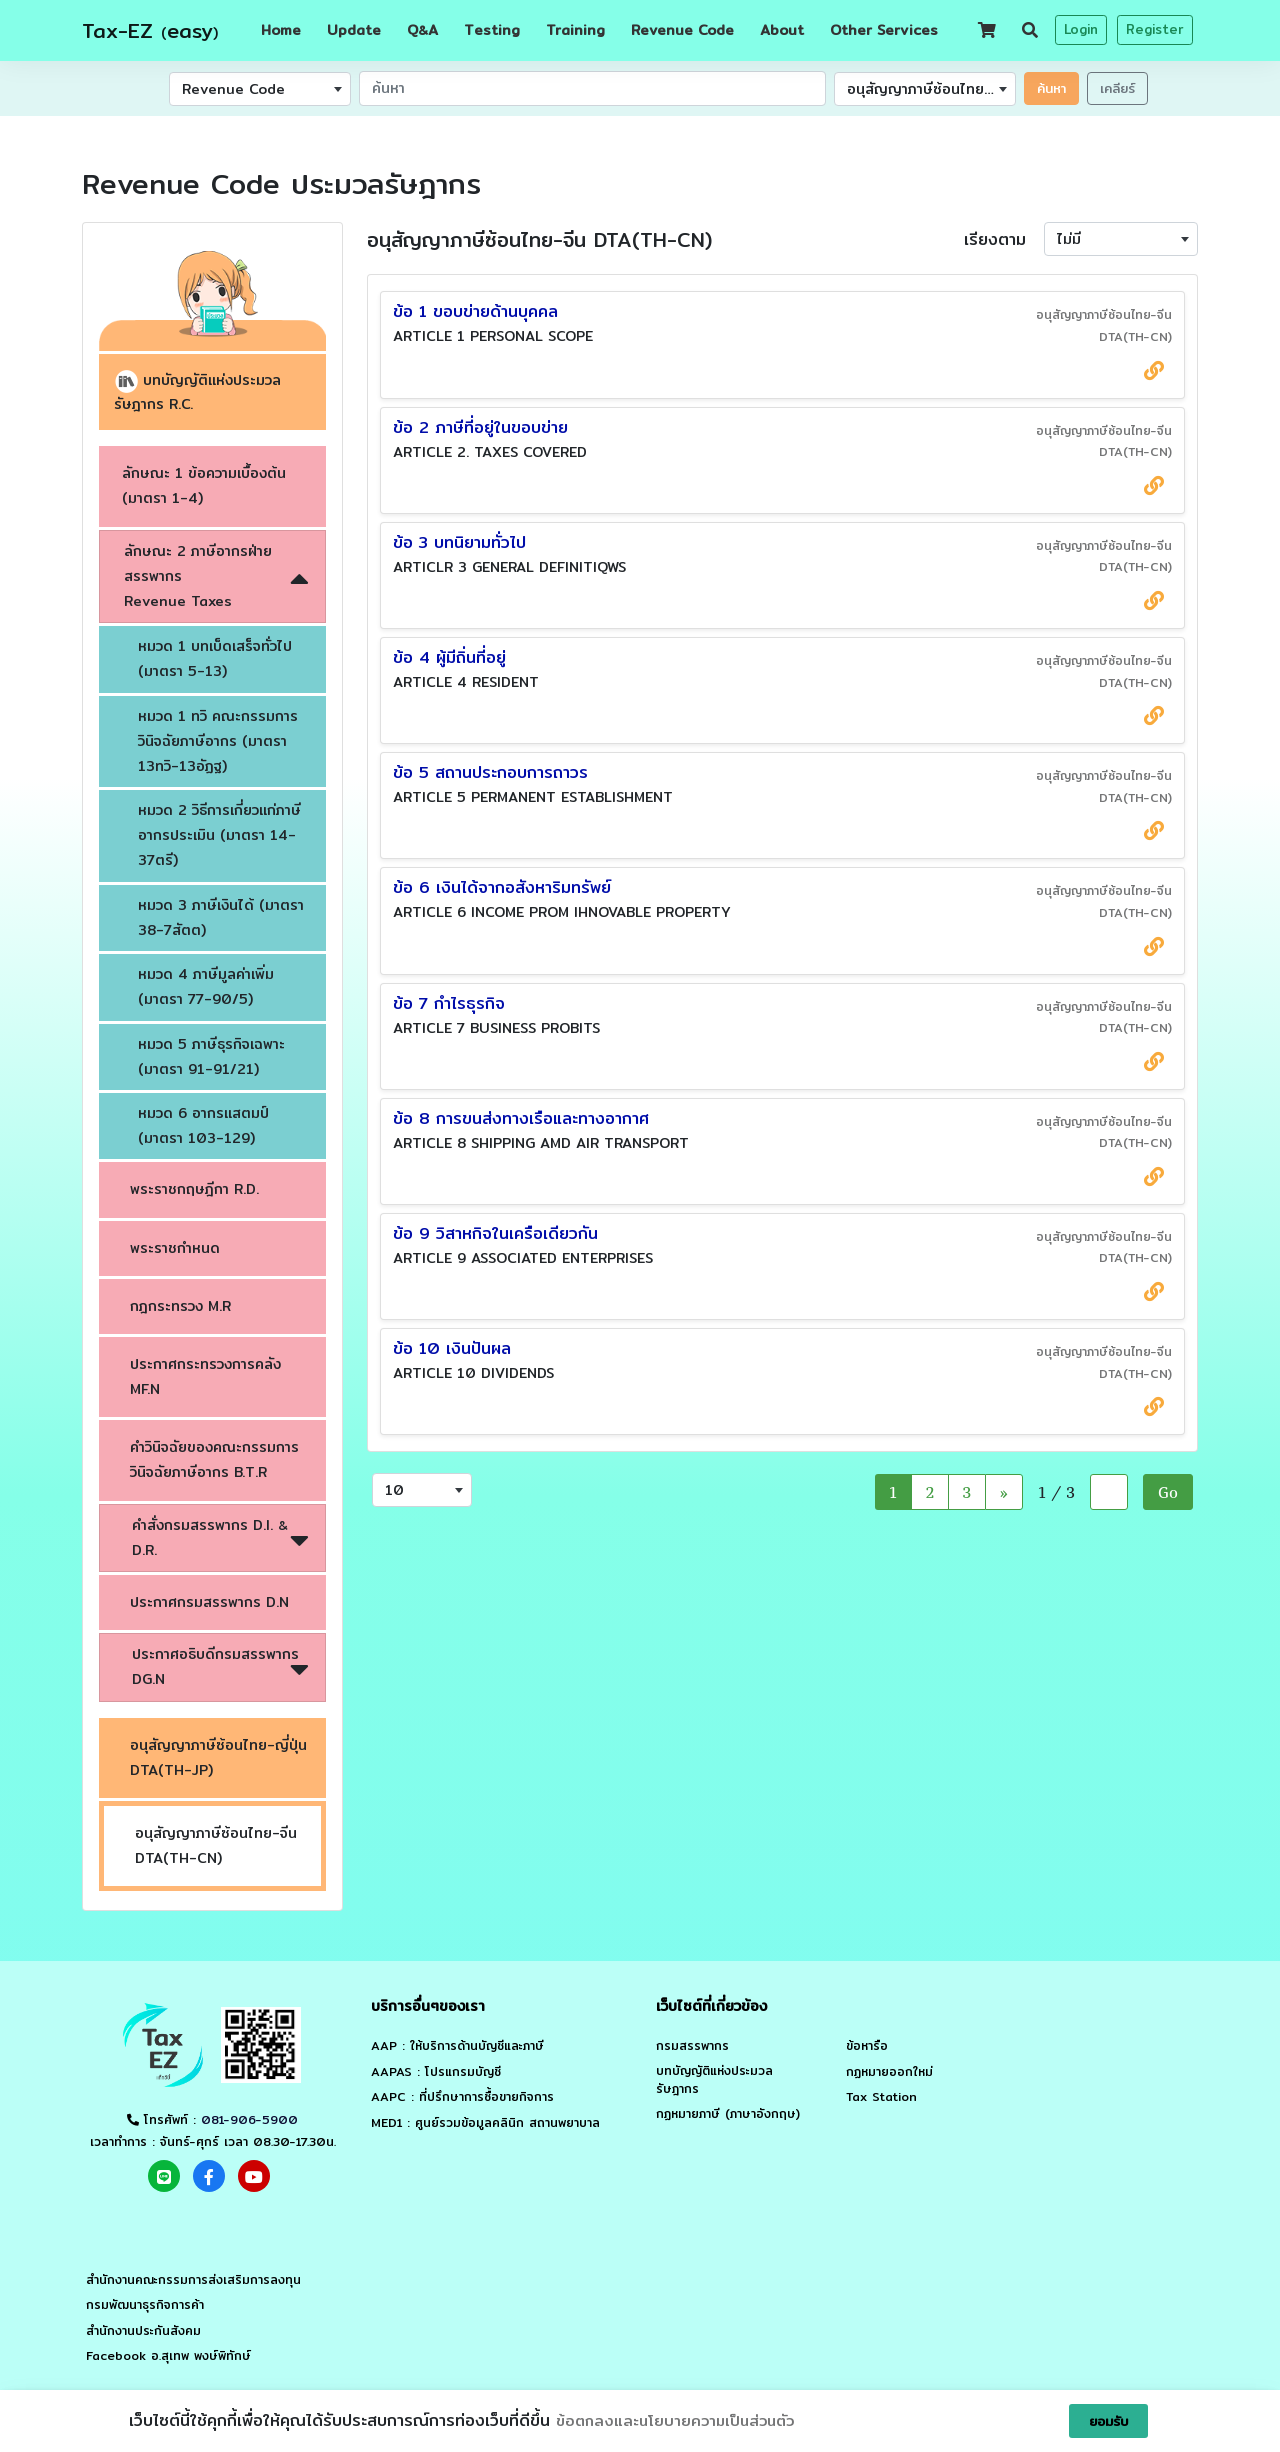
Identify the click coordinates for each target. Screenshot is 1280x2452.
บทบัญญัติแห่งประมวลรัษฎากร (714, 2080)
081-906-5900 (249, 2119)
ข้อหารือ (867, 2046)
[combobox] (260, 89)
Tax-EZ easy (150, 30)
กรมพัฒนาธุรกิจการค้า (145, 2305)
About (782, 30)
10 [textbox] (394, 1490)
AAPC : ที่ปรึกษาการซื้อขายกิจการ (462, 2097)
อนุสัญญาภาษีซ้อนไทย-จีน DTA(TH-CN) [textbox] (931, 89)
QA (422, 30)
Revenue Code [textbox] (233, 89)
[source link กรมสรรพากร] (1154, 370)
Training (575, 30)
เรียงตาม (995, 239)
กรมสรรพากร (692, 2046)
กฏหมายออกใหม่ (889, 2072)
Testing (492, 30)
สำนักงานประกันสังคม (143, 2331)
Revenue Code (682, 30)
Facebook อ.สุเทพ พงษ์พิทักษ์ (168, 2356)
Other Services (884, 30)
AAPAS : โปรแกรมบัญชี (436, 2072)
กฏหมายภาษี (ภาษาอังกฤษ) (728, 2114)
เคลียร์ (1117, 88)
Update (354, 30)
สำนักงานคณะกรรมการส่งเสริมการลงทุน (193, 2280)
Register (1155, 29)
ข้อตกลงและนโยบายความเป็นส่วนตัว (675, 2420)
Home (281, 30)
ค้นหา (1051, 88)
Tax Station (881, 2097)
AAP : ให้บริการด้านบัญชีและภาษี (457, 2046)
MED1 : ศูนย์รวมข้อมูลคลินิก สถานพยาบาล (485, 2123)
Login (1081, 29)
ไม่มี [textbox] (1069, 239)
